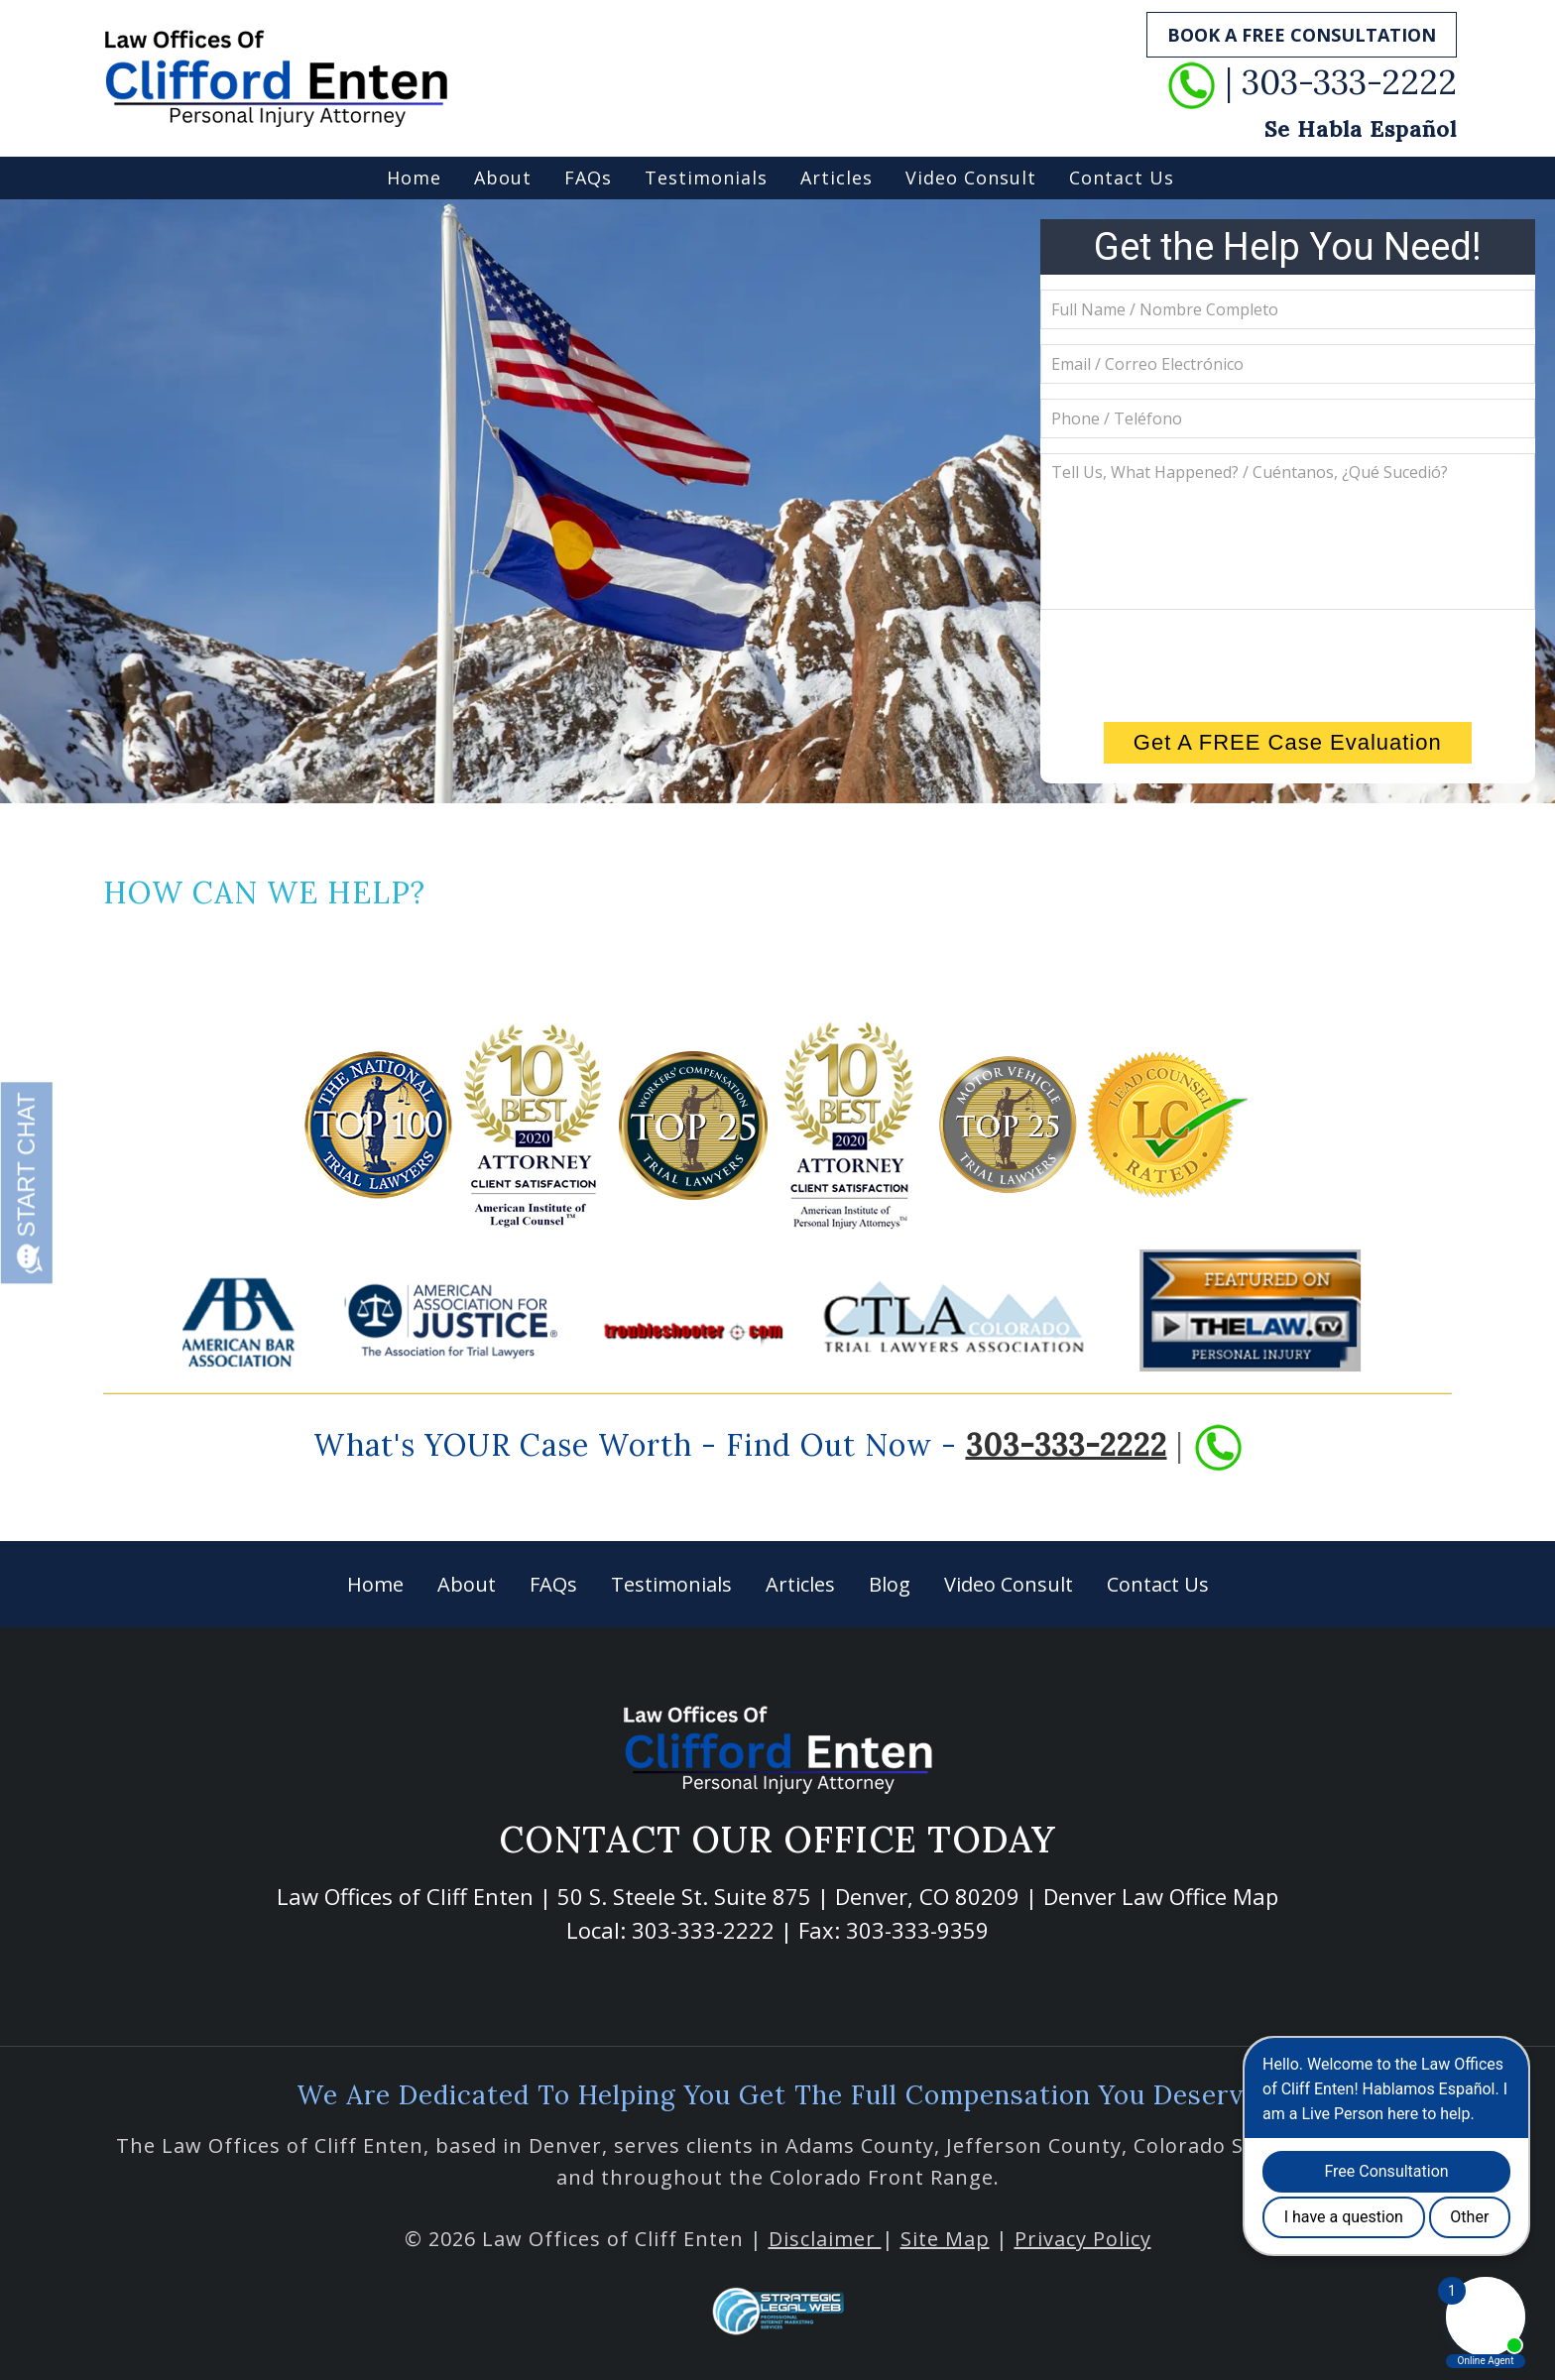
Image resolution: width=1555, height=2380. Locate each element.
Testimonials (706, 177)
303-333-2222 (1066, 1444)
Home (414, 177)
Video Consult (970, 177)
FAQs (588, 177)
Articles (836, 177)
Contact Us (1121, 177)
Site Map (945, 2238)
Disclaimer (825, 2238)
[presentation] (1287, 663)
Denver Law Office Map (1160, 1896)
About (503, 177)
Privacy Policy (1083, 2238)
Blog (889, 1584)
